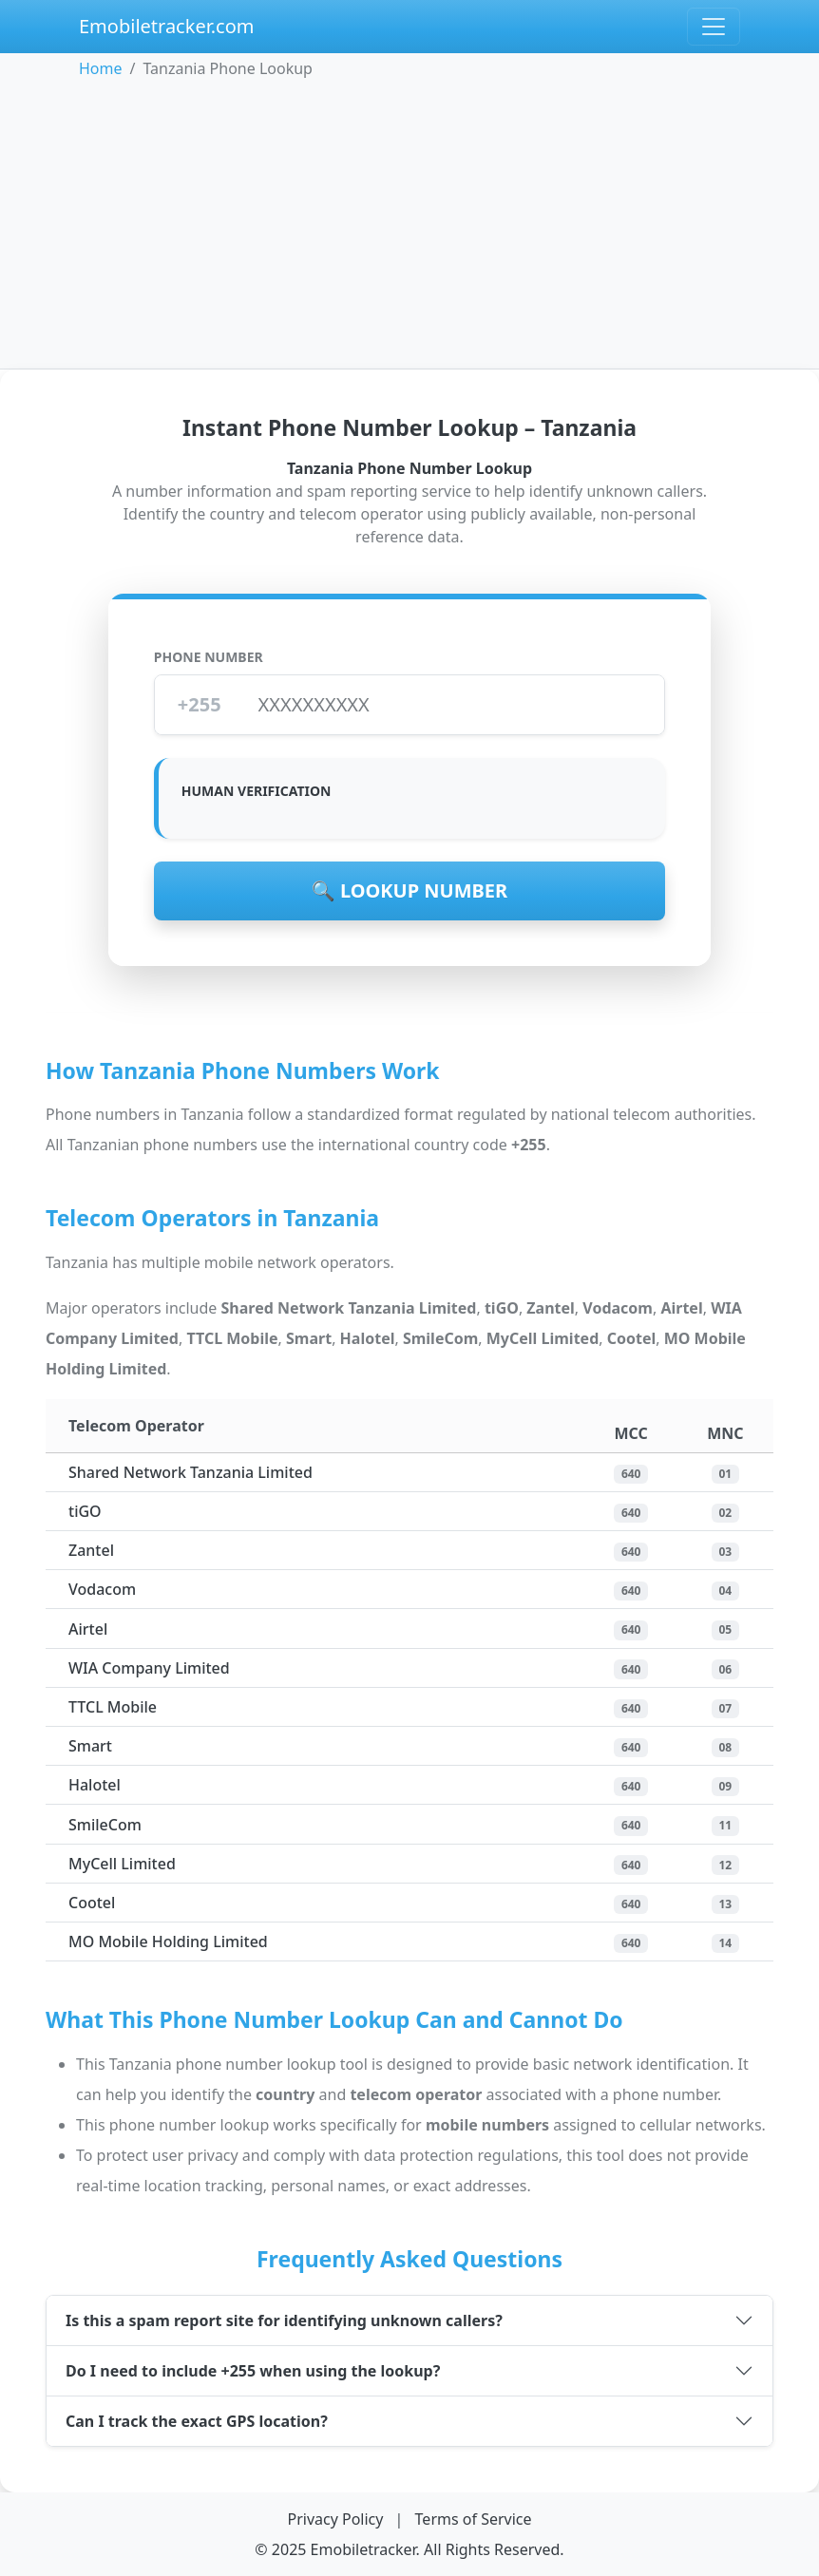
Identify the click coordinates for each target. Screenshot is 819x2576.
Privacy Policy (337, 2519)
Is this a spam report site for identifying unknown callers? (284, 2320)
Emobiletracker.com (167, 26)
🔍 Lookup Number (409, 890)
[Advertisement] (409, 222)
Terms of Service (473, 2519)
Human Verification (256, 791)
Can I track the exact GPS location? (197, 2421)
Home (101, 68)
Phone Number (208, 657)
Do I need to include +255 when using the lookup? (253, 2370)
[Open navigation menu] (713, 27)
